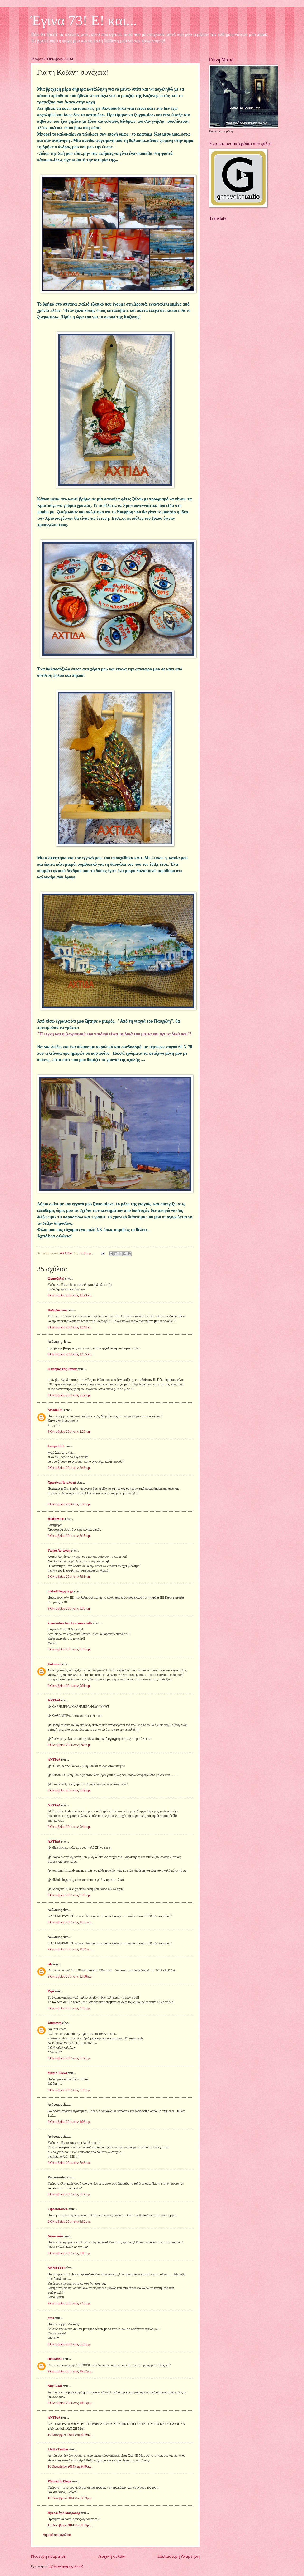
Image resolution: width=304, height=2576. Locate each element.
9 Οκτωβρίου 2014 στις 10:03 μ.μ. (70, 2403)
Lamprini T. (56, 1446)
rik (50, 1964)
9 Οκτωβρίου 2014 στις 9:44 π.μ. (69, 1827)
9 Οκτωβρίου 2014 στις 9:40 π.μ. (69, 1745)
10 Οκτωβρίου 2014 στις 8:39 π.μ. (70, 2435)
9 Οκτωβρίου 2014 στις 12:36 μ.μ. (70, 1976)
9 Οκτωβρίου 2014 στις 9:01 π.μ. (69, 1686)
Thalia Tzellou (58, 2449)
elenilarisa (55, 2359)
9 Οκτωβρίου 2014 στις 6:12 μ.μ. (69, 2194)
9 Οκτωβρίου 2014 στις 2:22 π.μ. (69, 1395)
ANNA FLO (56, 2268)
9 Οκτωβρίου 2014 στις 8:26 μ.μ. (69, 2344)
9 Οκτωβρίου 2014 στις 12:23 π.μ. (70, 1295)
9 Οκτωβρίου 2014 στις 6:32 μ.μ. (69, 2221)
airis (51, 2318)
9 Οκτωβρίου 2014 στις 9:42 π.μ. (69, 1790)
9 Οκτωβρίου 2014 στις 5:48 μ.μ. (69, 2162)
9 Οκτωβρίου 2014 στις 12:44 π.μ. (70, 1327)
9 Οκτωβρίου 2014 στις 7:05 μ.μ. (69, 2253)
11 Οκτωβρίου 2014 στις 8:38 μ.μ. (70, 2525)
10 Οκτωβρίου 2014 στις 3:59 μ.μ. (70, 2498)
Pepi (51, 1991)
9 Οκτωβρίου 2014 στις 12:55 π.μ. (70, 1354)
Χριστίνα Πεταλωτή (62, 1482)
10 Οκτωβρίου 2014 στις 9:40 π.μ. (70, 2466)
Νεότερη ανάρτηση (48, 2556)
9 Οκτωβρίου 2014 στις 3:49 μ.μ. (69, 2090)
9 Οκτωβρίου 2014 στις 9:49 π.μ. (69, 1895)
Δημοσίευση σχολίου (57, 2535)
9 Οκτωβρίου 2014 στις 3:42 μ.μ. (69, 2058)
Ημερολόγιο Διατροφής (64, 2513)
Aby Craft (55, 2386)
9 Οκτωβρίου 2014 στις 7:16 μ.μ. (69, 2303)
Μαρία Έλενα (57, 2073)
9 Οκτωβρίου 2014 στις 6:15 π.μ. (69, 1536)
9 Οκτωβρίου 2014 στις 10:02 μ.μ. (70, 2371)
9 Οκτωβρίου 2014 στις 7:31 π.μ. (69, 1576)
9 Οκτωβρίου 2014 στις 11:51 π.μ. (70, 1922)
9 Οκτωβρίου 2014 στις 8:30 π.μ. (69, 1608)
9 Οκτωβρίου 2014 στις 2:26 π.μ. (69, 1431)
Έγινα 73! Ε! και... (84, 20)
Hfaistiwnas (56, 1519)
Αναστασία (55, 2236)
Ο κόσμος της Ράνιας (62, 1369)
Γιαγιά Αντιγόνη (59, 1550)
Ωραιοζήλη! (56, 1278)
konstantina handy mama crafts (70, 1623)
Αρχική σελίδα (111, 2556)
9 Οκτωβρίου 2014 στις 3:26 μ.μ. (69, 2008)
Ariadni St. (55, 1410)
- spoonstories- (58, 2209)
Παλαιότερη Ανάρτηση (178, 2556)
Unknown (55, 1664)
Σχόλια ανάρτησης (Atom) (65, 2566)
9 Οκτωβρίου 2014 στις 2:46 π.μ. (69, 1468)
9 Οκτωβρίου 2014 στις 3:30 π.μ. (69, 1504)
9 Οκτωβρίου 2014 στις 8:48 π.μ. (69, 1649)
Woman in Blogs (59, 2481)
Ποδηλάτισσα (57, 1310)
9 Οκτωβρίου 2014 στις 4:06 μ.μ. (69, 2122)
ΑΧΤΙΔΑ (54, 1700)
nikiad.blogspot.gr (60, 1591)
